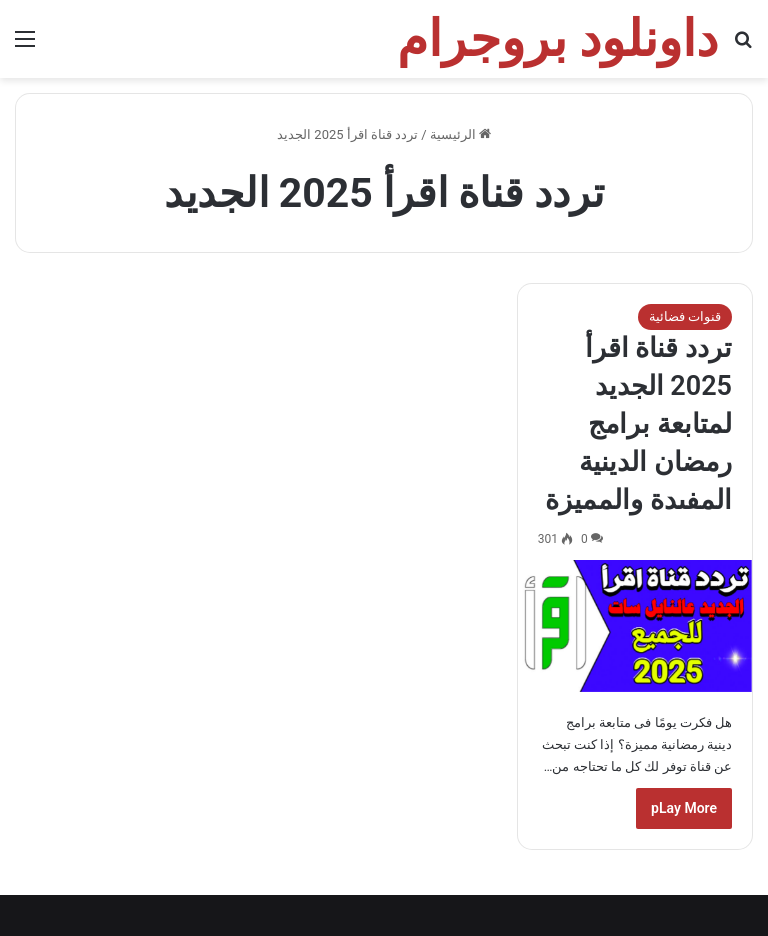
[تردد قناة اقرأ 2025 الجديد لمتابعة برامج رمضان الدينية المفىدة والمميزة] (635, 625)
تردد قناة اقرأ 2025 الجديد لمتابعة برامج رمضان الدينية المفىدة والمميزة (638, 423)
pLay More (684, 808)
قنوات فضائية (685, 316)
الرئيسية (460, 134)
